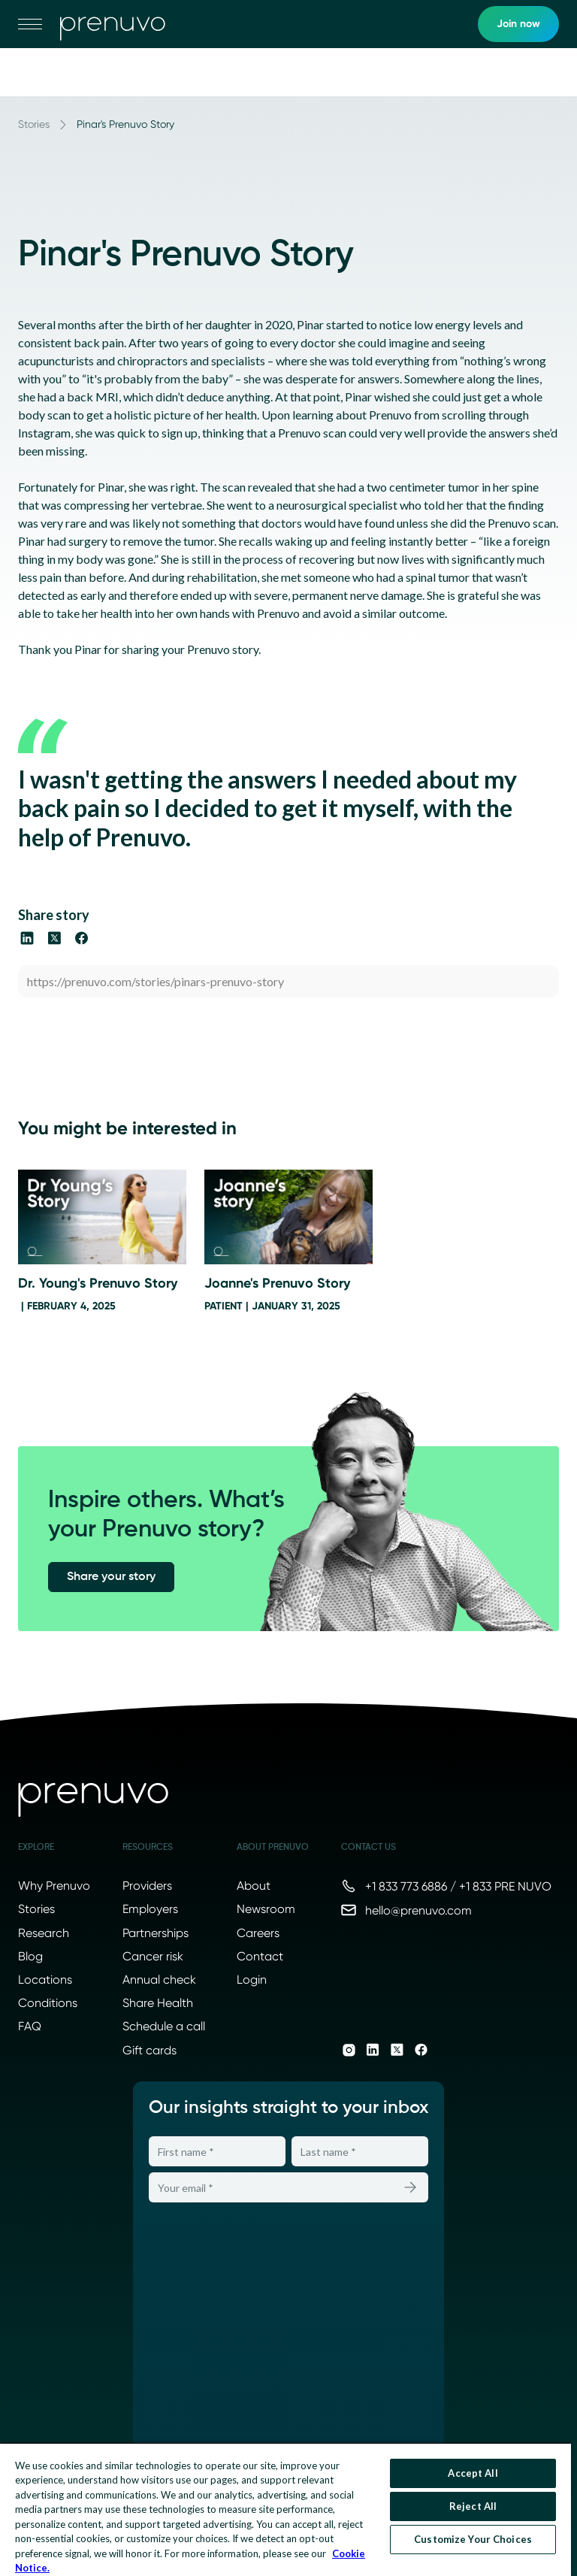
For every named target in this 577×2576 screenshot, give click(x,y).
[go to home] (112, 24)
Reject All (473, 2506)
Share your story (111, 1577)
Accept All (472, 2473)
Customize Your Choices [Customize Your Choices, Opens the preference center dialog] (473, 2539)
